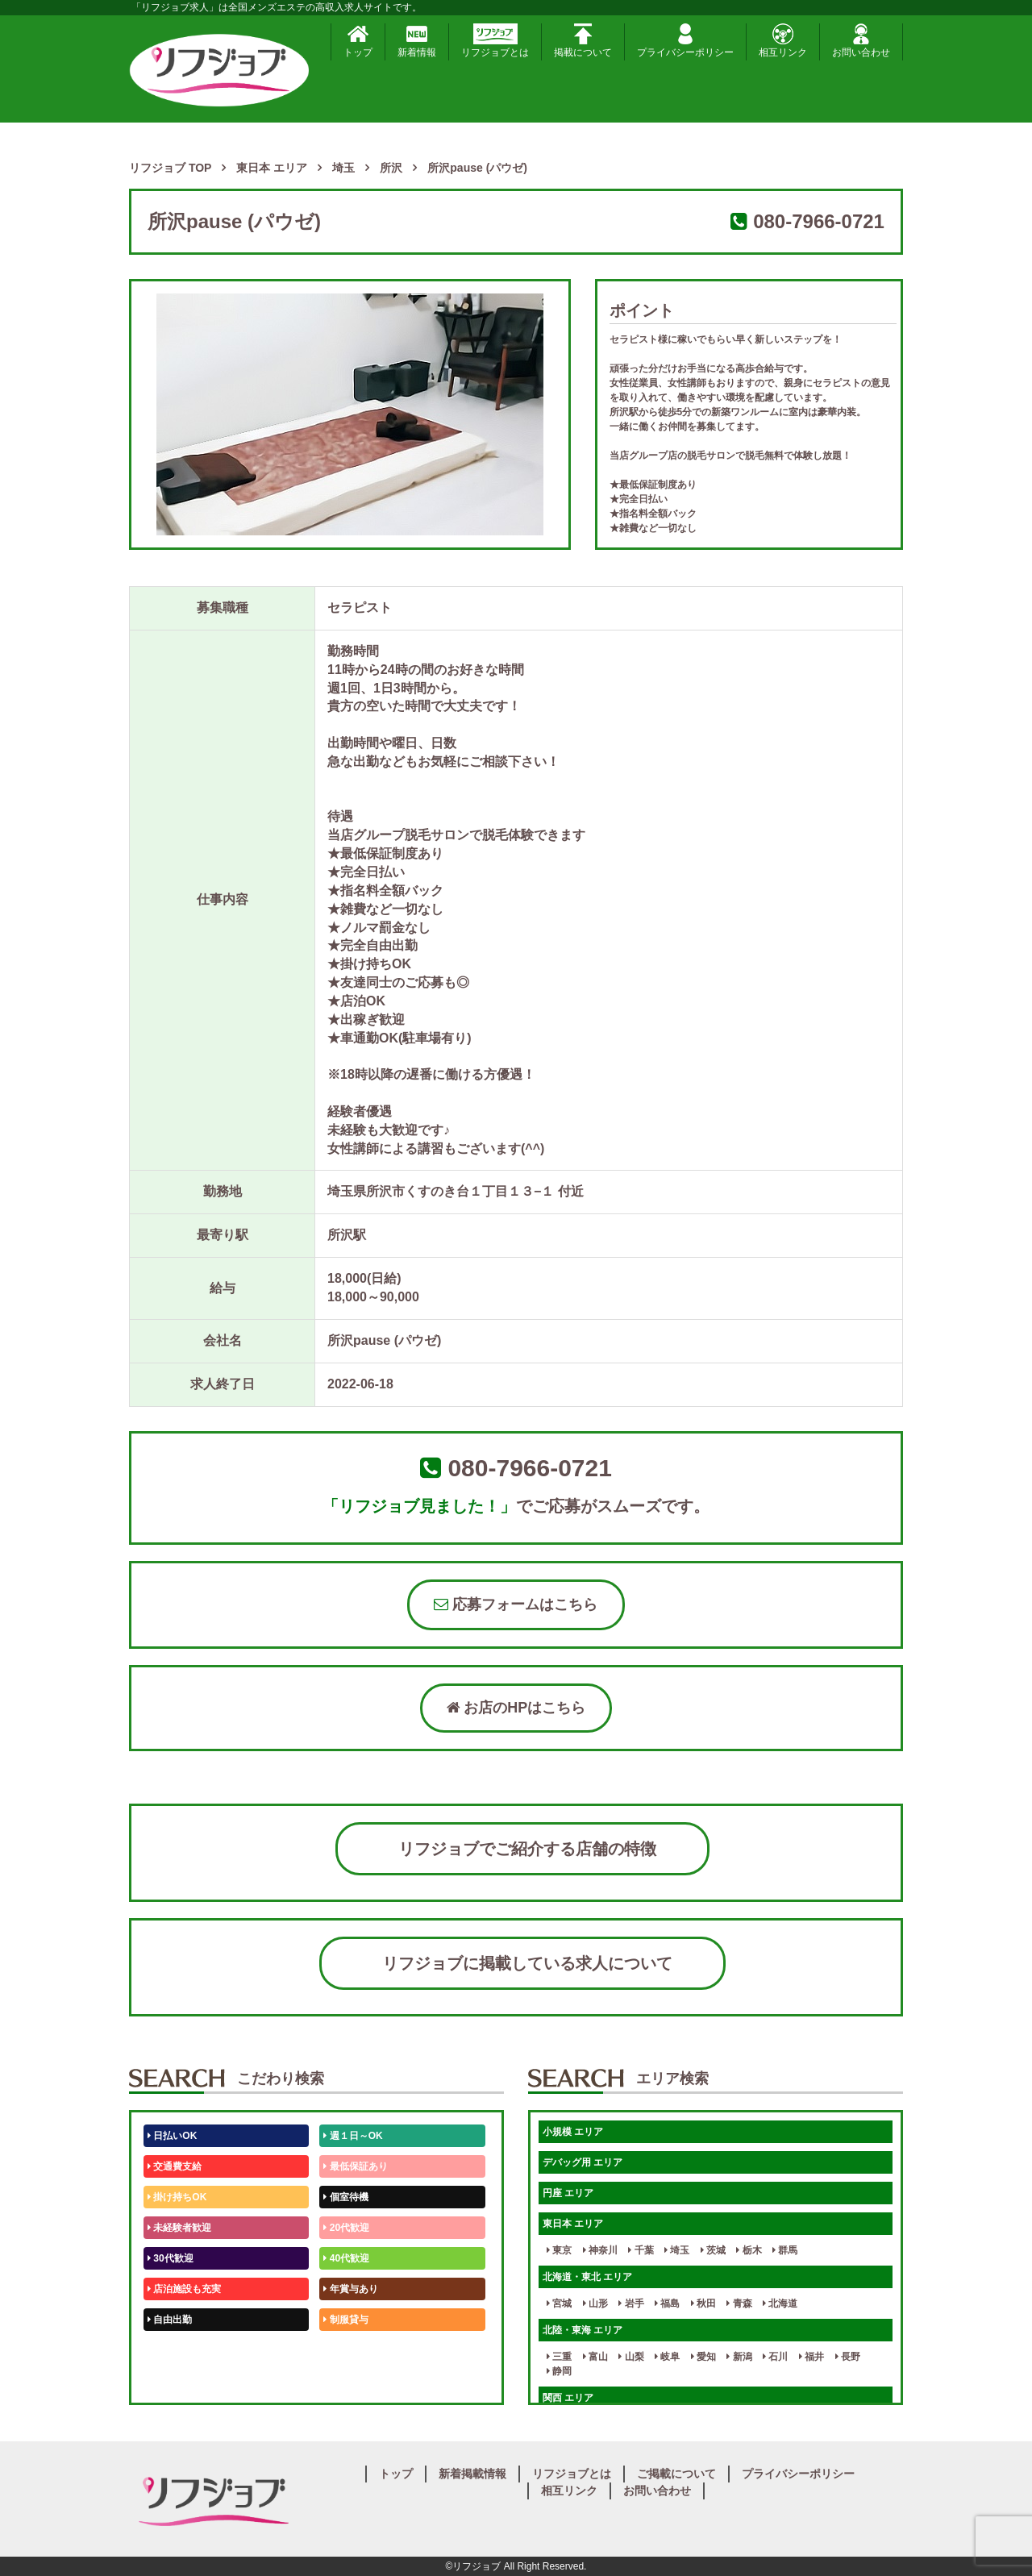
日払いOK (172, 2135)
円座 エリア (568, 2193)
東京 (559, 2250)
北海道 (780, 2303)
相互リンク (783, 40)
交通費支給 (175, 2166)
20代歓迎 (346, 2227)
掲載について (583, 40)
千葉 (640, 2250)
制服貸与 (345, 2319)
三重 (559, 2356)
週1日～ (343, 2381)
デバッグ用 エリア (582, 2162)
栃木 (748, 2250)
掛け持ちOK (177, 2197)
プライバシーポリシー (685, 40)
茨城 (713, 2250)
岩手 (630, 2303)
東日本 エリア (573, 2223)
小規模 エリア (573, 2131)
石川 (775, 2356)
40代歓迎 (346, 2258)
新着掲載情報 (472, 2473)
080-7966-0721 (818, 221)
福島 (667, 2303)
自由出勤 (170, 2319)
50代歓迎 (171, 2350)
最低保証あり (355, 2166)
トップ (357, 40)
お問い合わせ (861, 40)
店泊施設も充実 (184, 2289)
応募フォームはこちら (515, 1604)
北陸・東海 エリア (582, 2330)
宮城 (559, 2303)
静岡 (559, 2371)
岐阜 (667, 2356)
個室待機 (345, 2197)
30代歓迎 (171, 2258)
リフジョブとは (495, 40)
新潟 (738, 2356)
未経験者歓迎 (179, 2227)
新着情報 (416, 40)
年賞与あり (350, 2289)
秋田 (703, 2303)
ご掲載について (676, 2473)
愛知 (703, 2356)
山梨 (630, 2356)
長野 (847, 2356)
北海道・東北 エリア (587, 2277)
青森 (738, 2303)
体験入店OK (177, 2381)
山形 (595, 2303)
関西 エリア (568, 2397)
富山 (595, 2356)
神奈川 (600, 2250)
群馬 (784, 2250)
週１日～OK (352, 2135)
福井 (811, 2356)
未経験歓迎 (350, 2350)
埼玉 (676, 2250)
